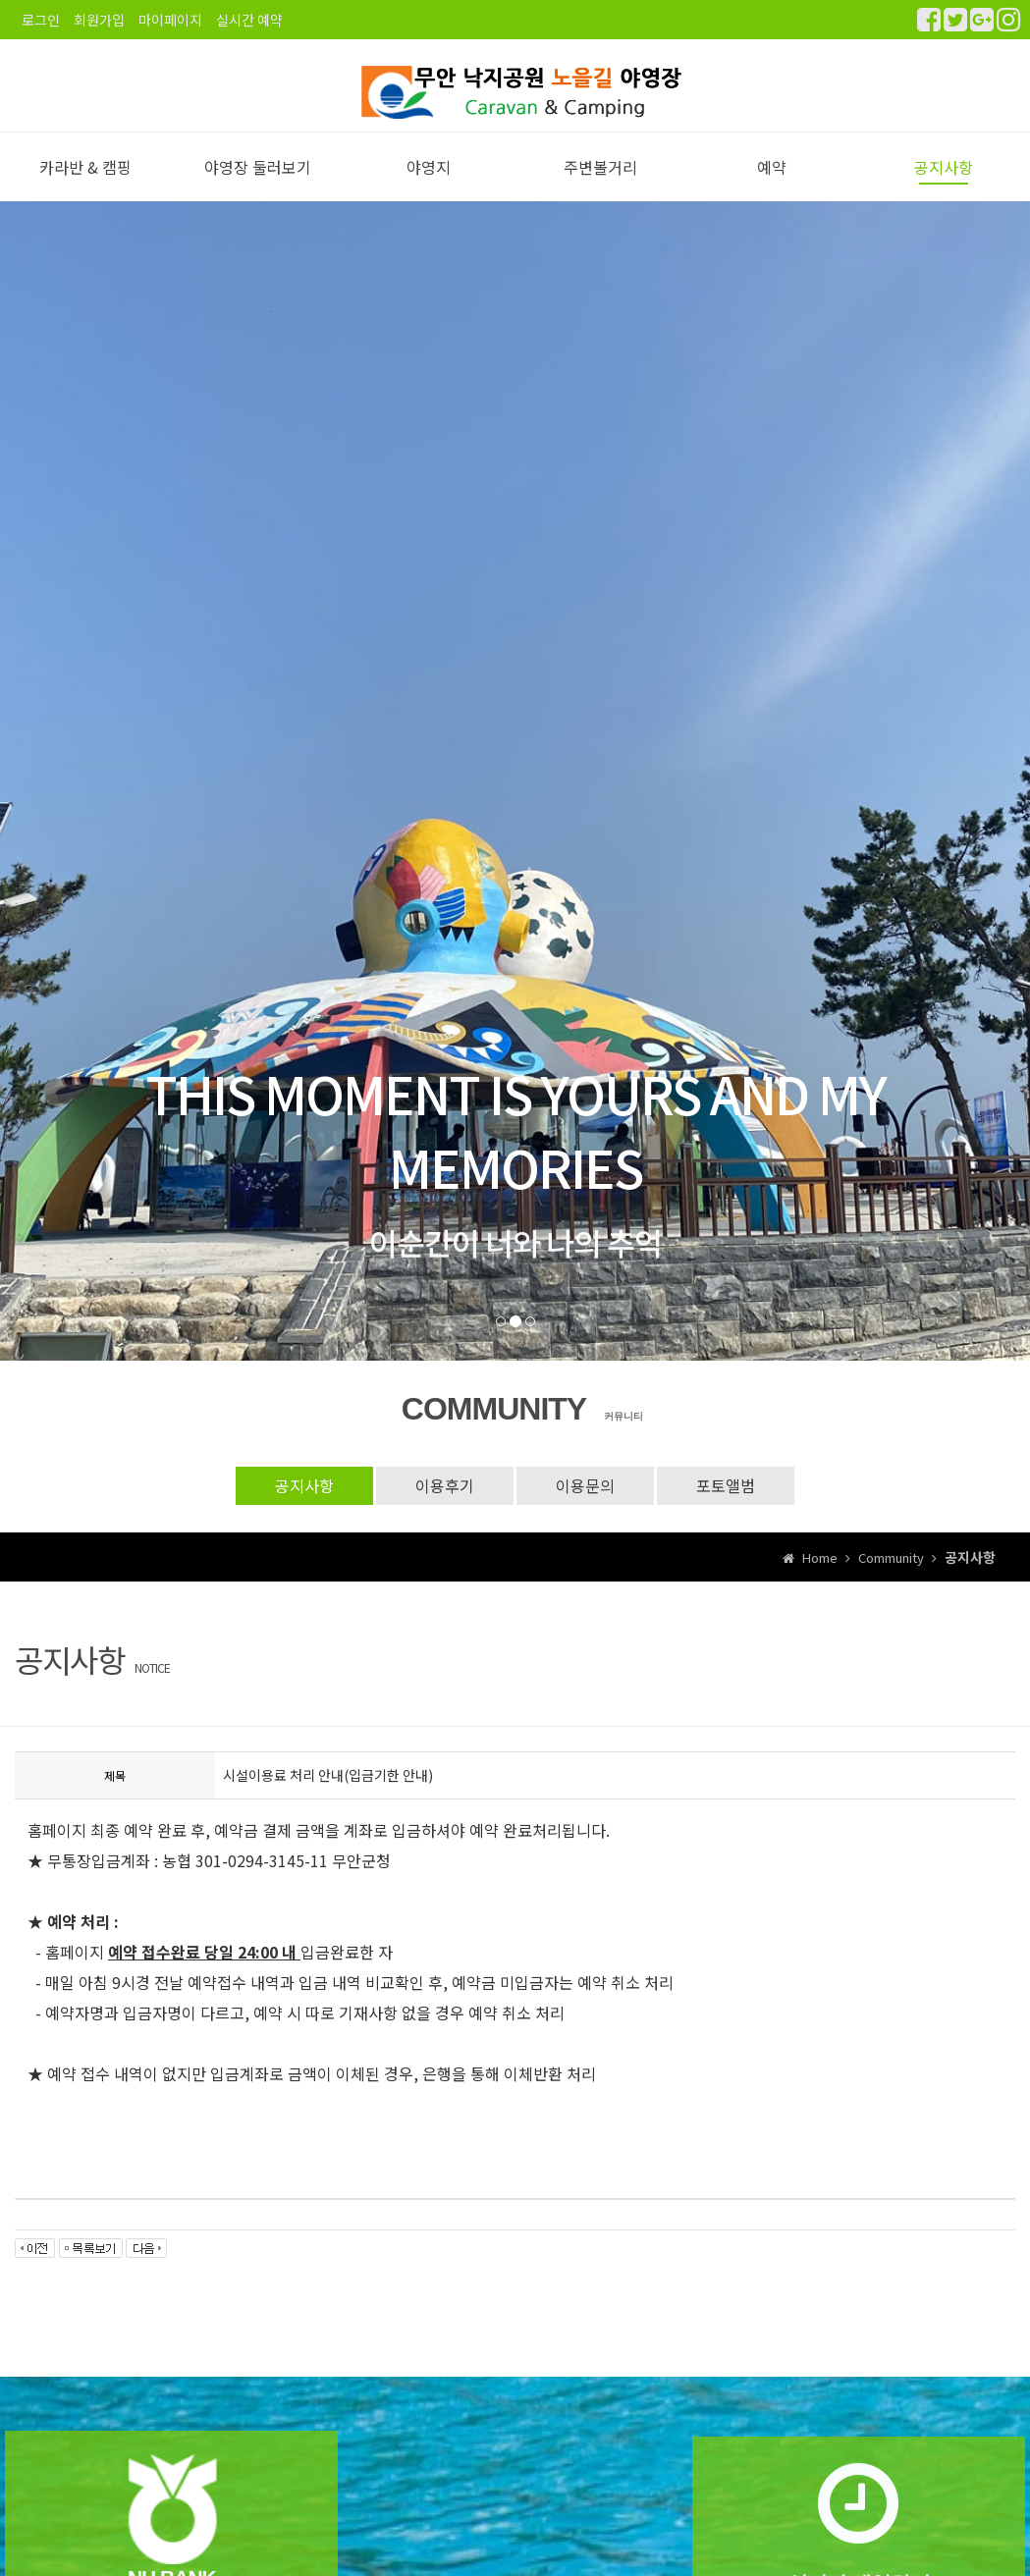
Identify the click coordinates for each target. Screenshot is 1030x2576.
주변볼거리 (600, 187)
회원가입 (99, 19)
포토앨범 (725, 1506)
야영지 (429, 187)
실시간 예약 (249, 19)
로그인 (41, 19)
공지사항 (943, 187)
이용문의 (585, 1506)
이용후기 (444, 1506)
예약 (771, 187)
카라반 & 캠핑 (85, 187)
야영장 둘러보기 (257, 187)
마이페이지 (170, 19)
